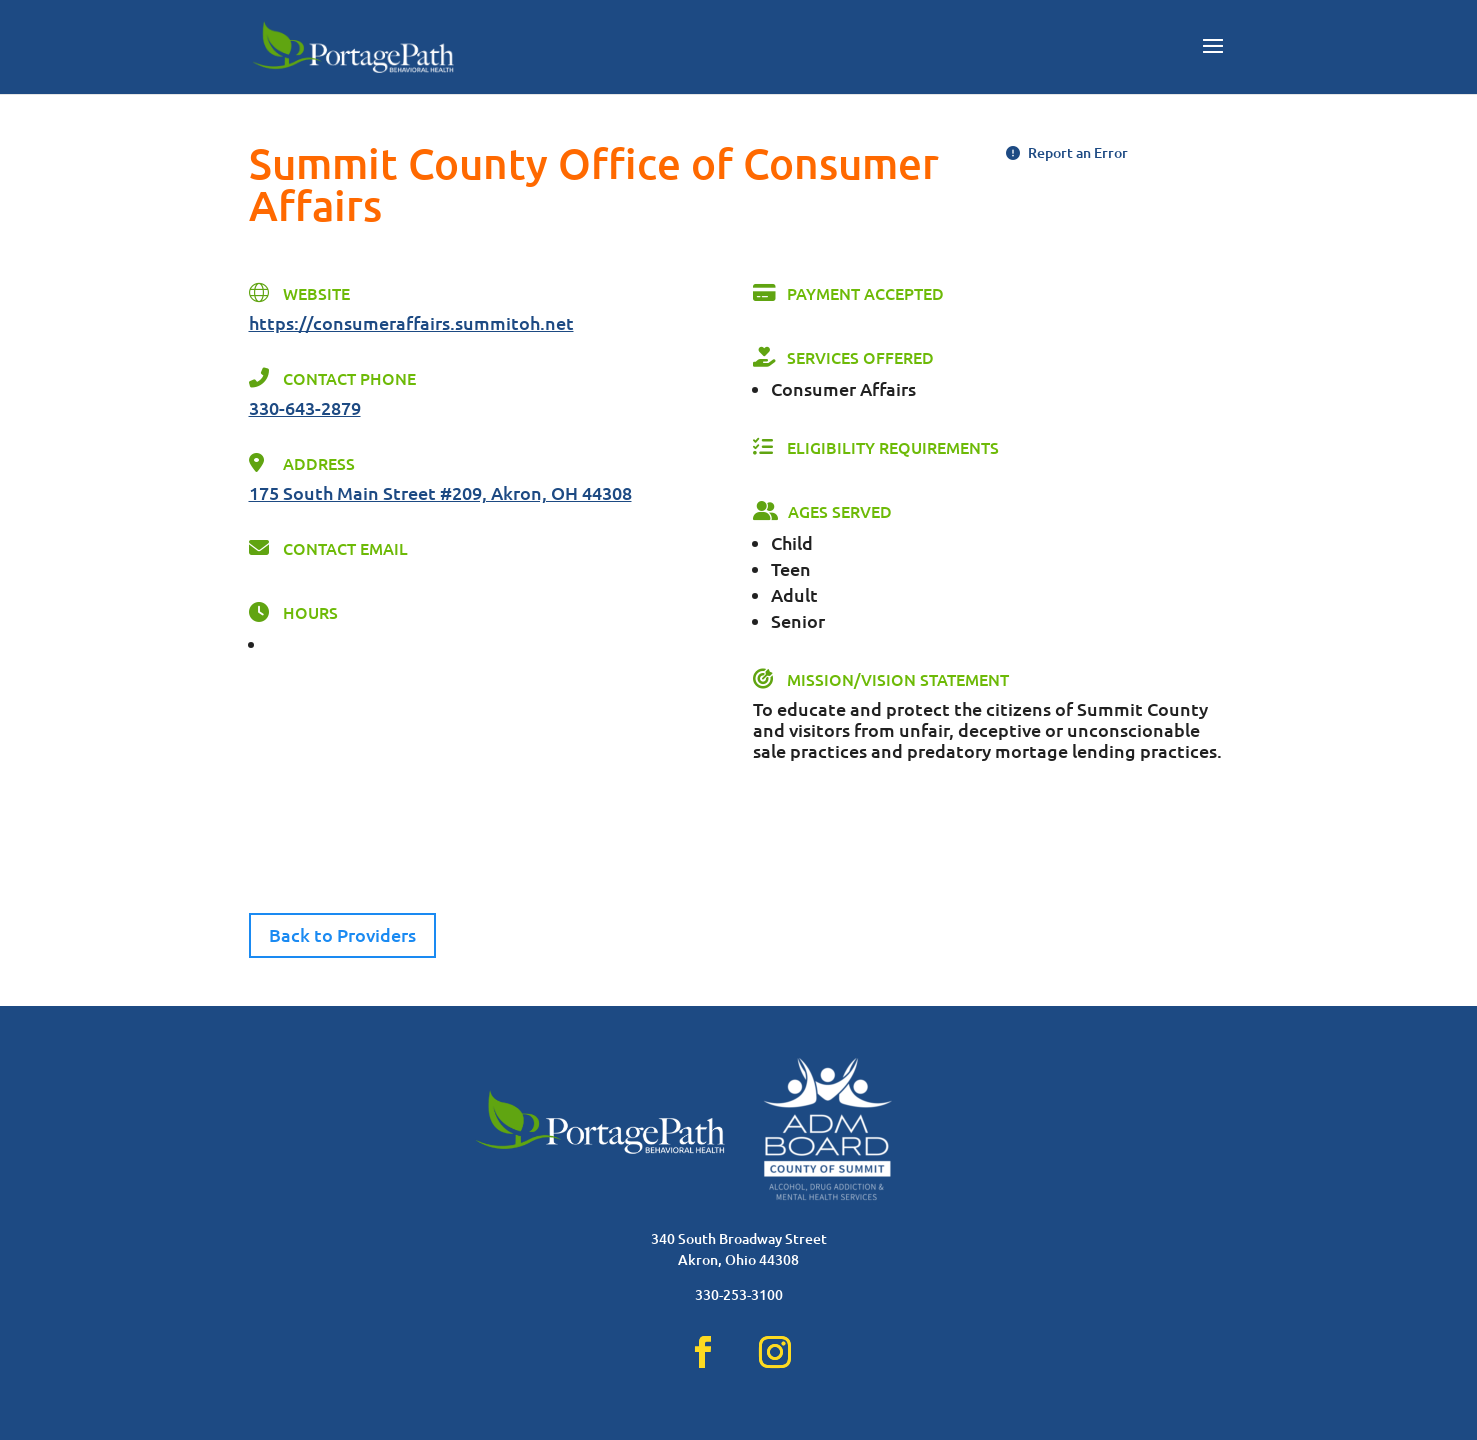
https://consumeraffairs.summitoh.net (411, 322)
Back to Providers (342, 934)
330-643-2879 (305, 407)
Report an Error (1067, 152)
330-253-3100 (739, 1294)
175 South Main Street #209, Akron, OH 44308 (440, 492)
